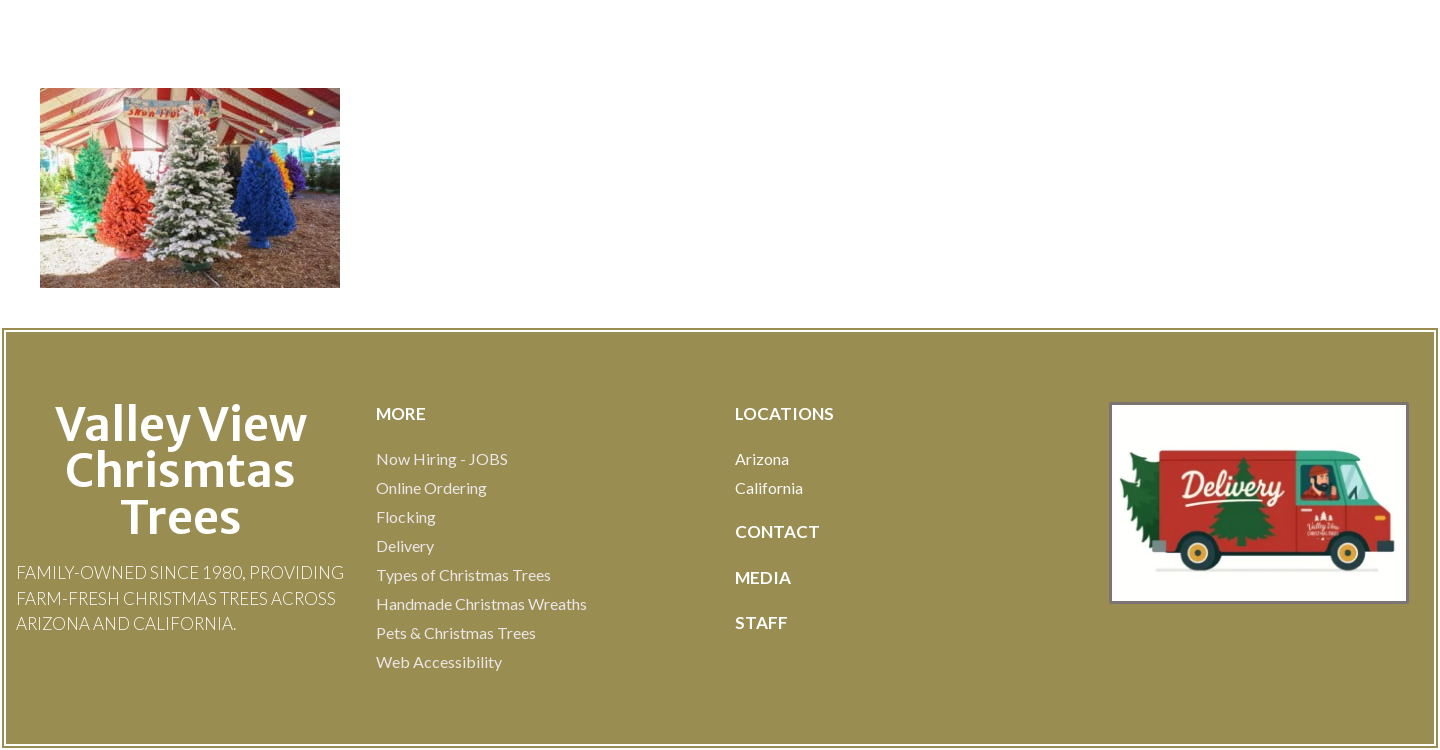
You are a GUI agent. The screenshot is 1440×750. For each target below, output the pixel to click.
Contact (777, 531)
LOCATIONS (784, 413)
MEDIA (763, 577)
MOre (401, 413)
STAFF (761, 622)
